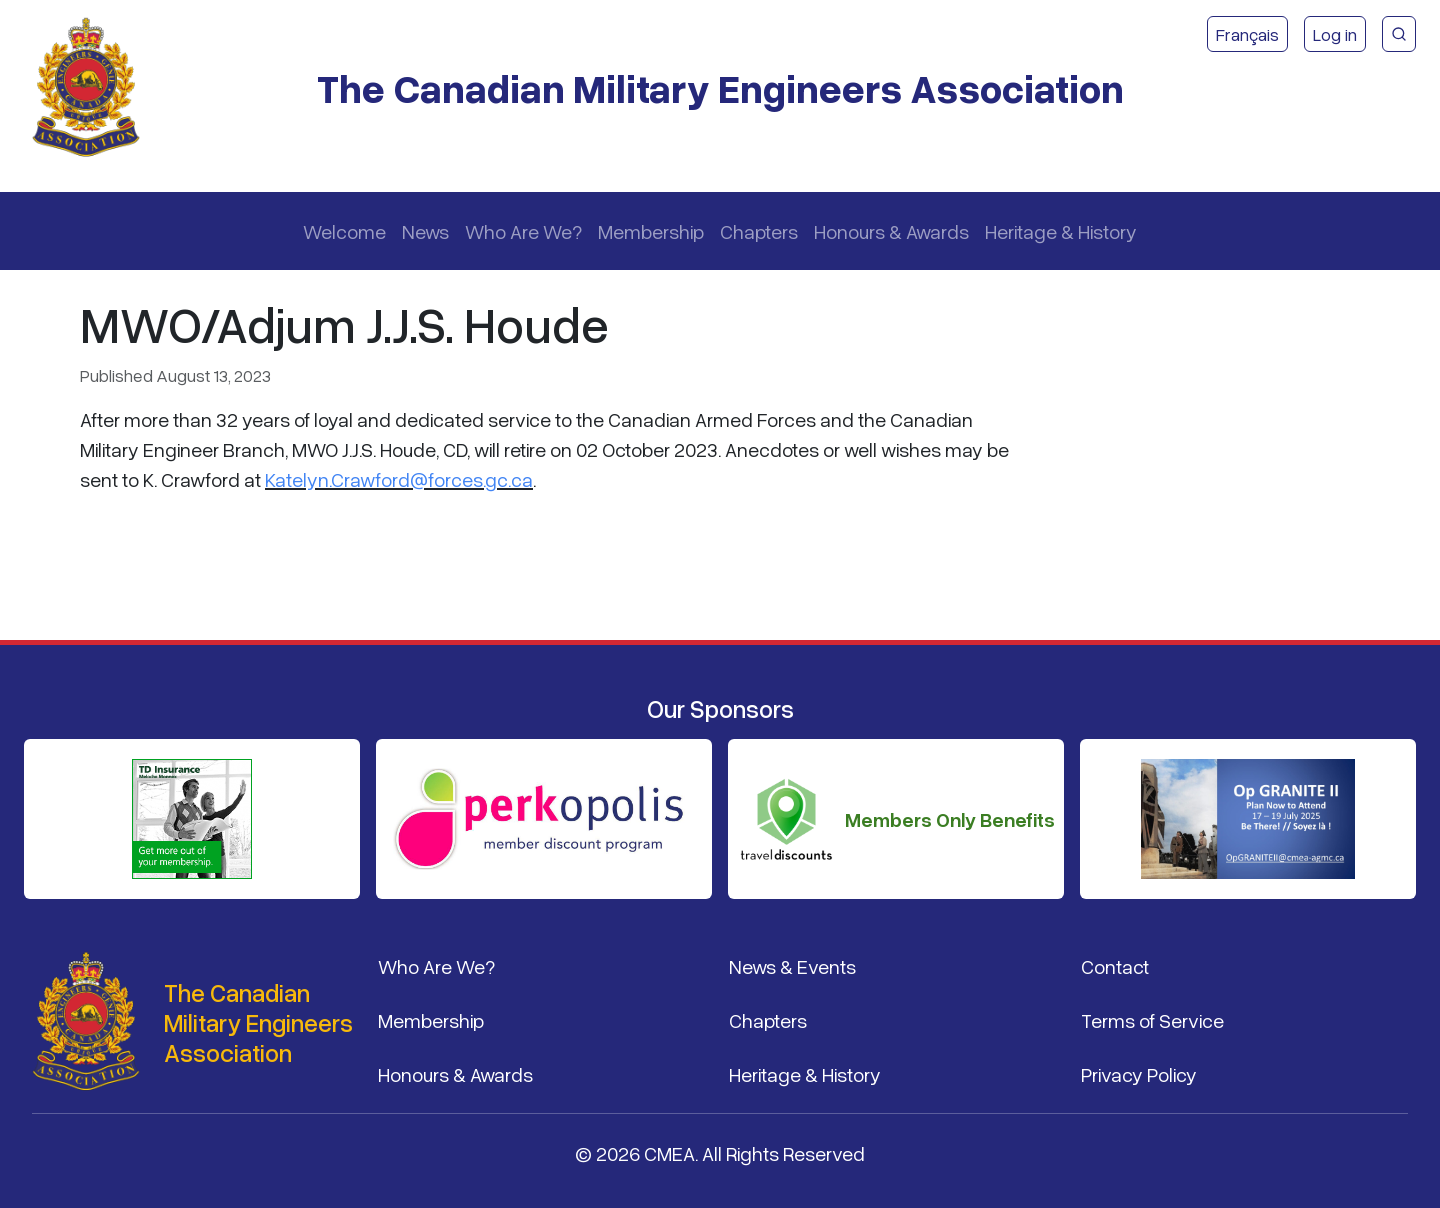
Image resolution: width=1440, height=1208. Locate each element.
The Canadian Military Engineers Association (720, 87)
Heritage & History (1061, 231)
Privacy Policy (1139, 1074)
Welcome (344, 231)
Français (1247, 34)
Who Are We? (523, 231)
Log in (1335, 34)
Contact (1115, 966)
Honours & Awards (891, 231)
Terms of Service (1152, 1020)
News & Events (792, 966)
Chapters (759, 231)
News (425, 231)
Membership (651, 231)
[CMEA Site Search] (1399, 34)
